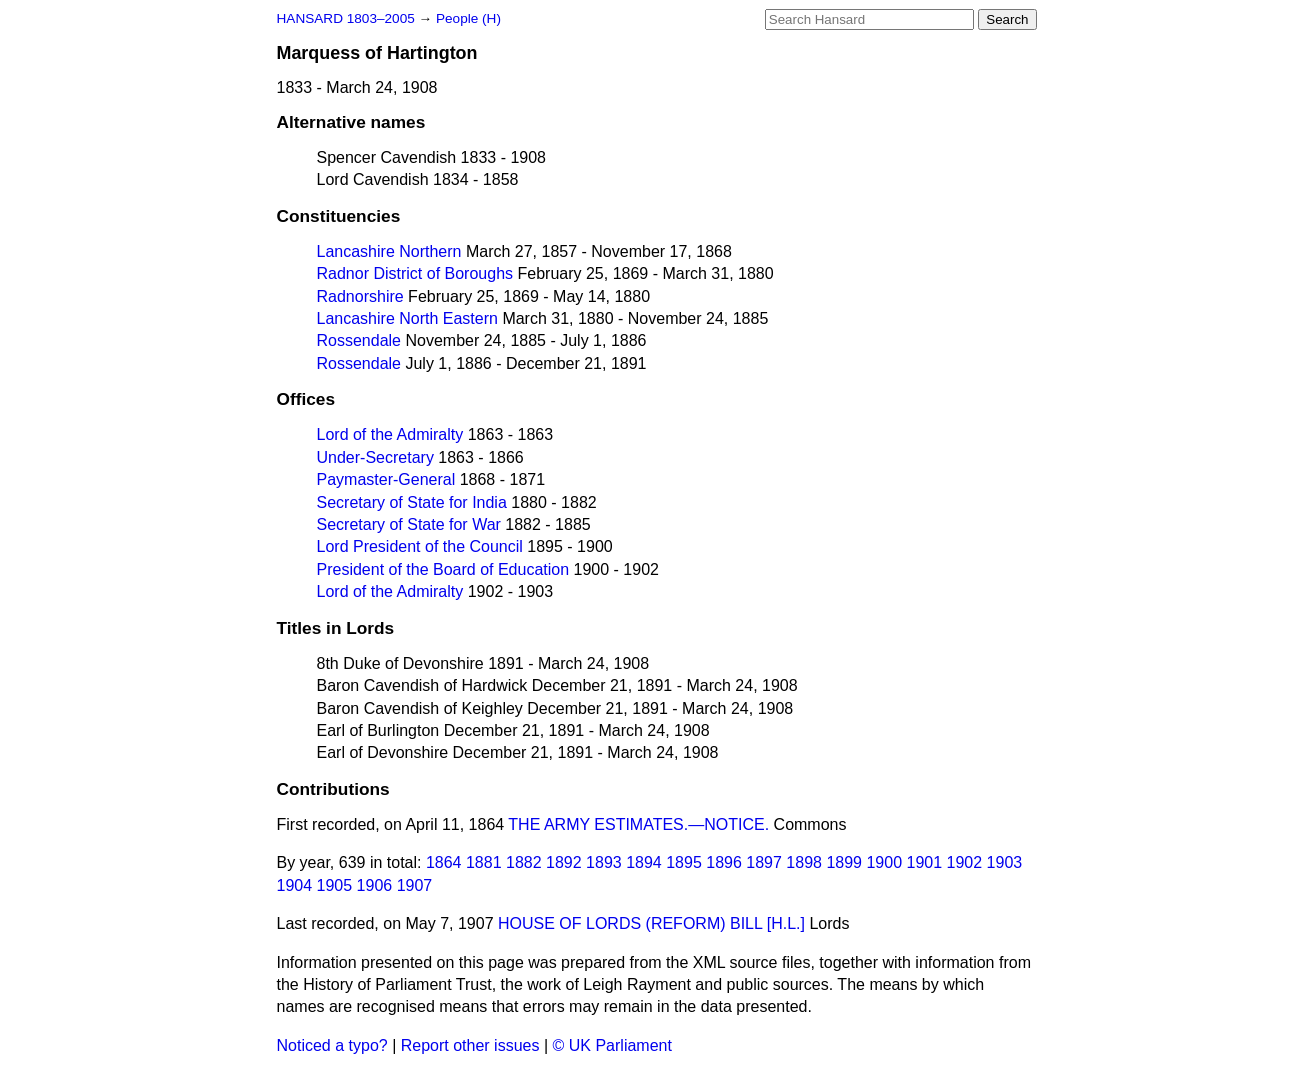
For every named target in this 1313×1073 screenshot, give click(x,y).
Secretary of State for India (412, 502)
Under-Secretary (375, 457)
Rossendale (359, 340)
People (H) (468, 18)
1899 (844, 862)
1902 (965, 862)
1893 (604, 862)
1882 (524, 862)
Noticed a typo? (332, 1045)
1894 (644, 862)
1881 (484, 862)
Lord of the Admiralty (390, 434)
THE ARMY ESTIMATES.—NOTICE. (638, 824)
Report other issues (470, 1045)
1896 (724, 862)
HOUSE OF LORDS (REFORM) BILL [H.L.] (651, 923)
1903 (1005, 862)
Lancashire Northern (389, 251)
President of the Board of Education (443, 569)
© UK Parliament (612, 1045)
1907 (415, 885)
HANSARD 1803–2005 (346, 18)
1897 (764, 862)
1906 (375, 885)
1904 (295, 885)
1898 (804, 862)
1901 (924, 862)
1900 (884, 862)
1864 (444, 862)
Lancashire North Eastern (407, 318)
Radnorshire (360, 296)
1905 (335, 885)
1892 (564, 862)
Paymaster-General (386, 479)
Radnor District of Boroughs (415, 273)
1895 (684, 862)
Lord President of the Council (420, 546)
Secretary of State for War (409, 524)
